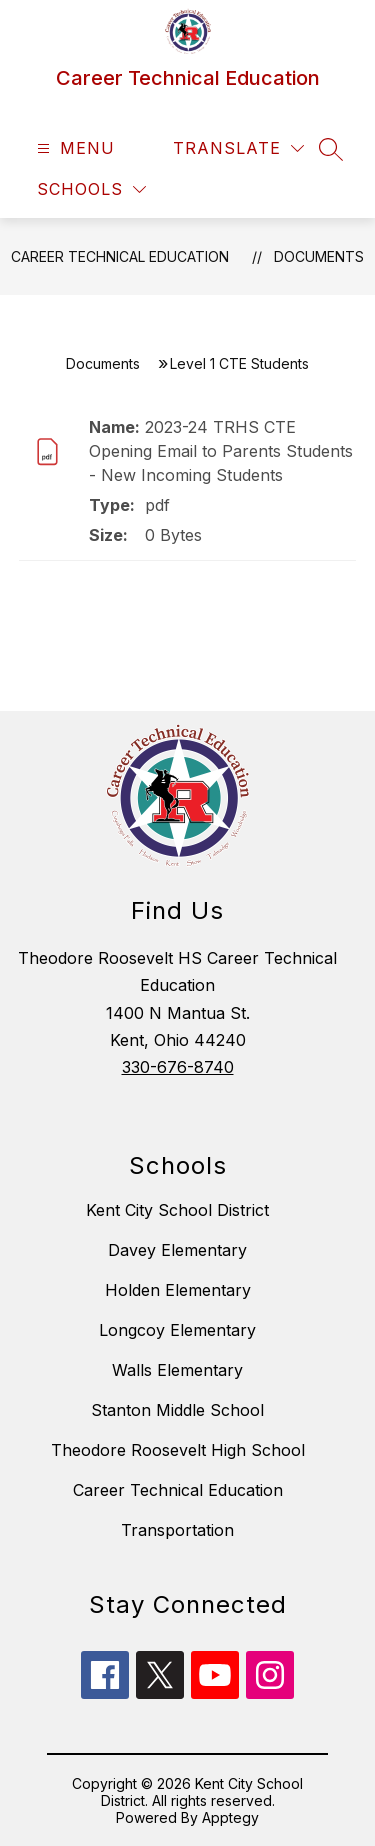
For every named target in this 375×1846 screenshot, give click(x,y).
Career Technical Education (120, 256)
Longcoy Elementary (177, 1330)
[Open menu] (73, 148)
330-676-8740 (178, 1067)
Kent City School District (177, 1210)
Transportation (177, 1530)
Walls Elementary (177, 1370)
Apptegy (230, 1817)
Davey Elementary (177, 1250)
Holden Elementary (178, 1290)
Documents (319, 256)
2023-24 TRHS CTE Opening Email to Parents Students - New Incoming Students (221, 451)
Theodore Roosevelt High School (178, 1450)
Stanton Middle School (177, 1410)
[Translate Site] (238, 148)
